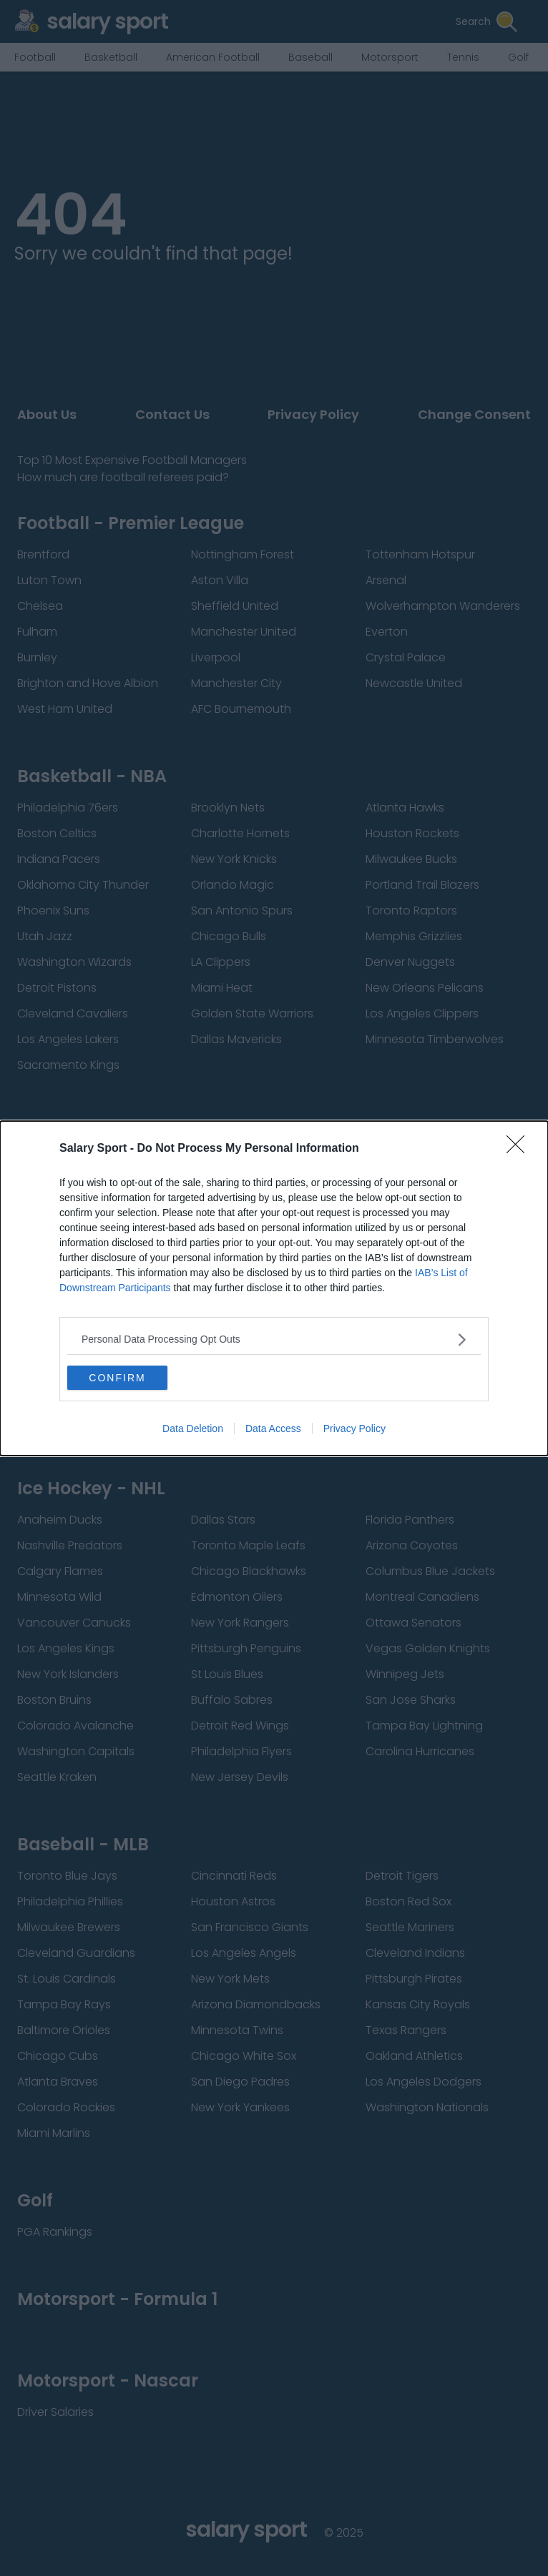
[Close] (520, 1149)
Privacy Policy (354, 1428)
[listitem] (274, 1339)
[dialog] (274, 1288)
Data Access (273, 1428)
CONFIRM (117, 1377)
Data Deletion (192, 1428)
